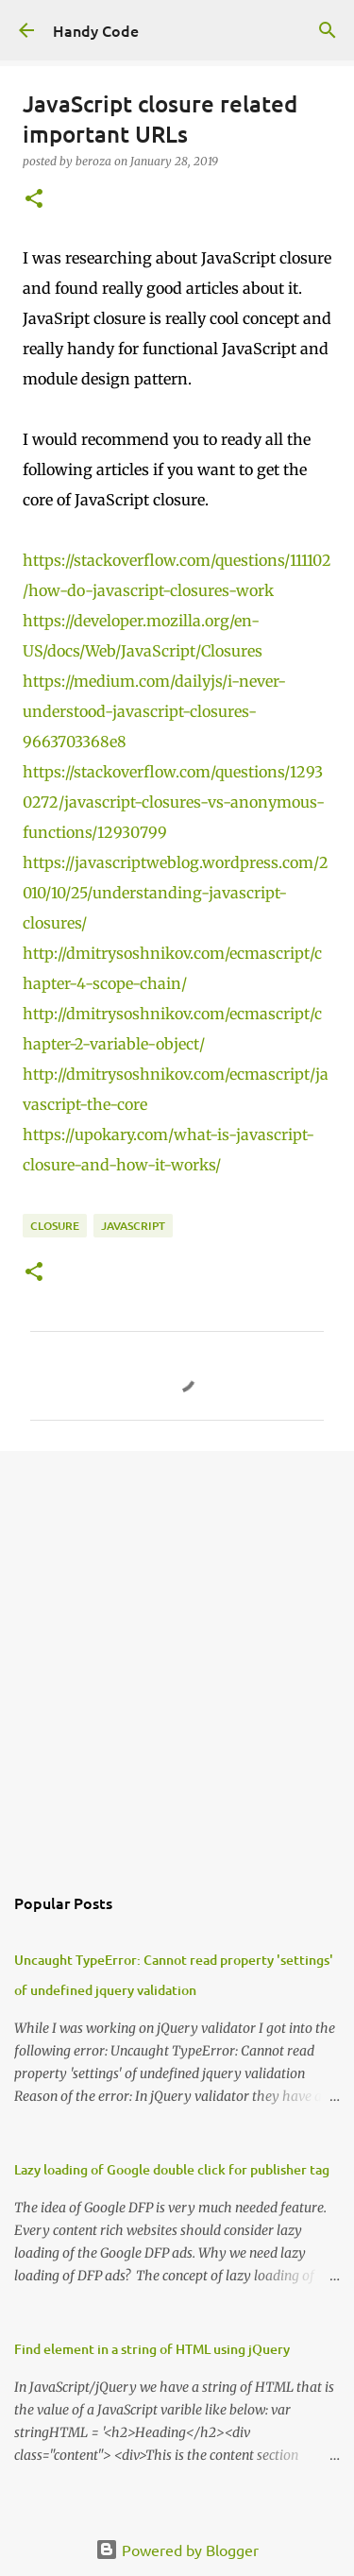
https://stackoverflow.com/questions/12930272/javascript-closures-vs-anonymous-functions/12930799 (174, 802)
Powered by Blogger (177, 2549)
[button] (34, 200)
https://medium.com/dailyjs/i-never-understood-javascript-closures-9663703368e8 (154, 711)
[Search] (327, 30)
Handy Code (96, 30)
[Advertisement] (177, 1656)
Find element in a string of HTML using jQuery (152, 2349)
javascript (133, 1226)
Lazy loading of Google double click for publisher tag (171, 2169)
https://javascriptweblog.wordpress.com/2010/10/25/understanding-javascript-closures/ (176, 892)
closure (54, 1226)
